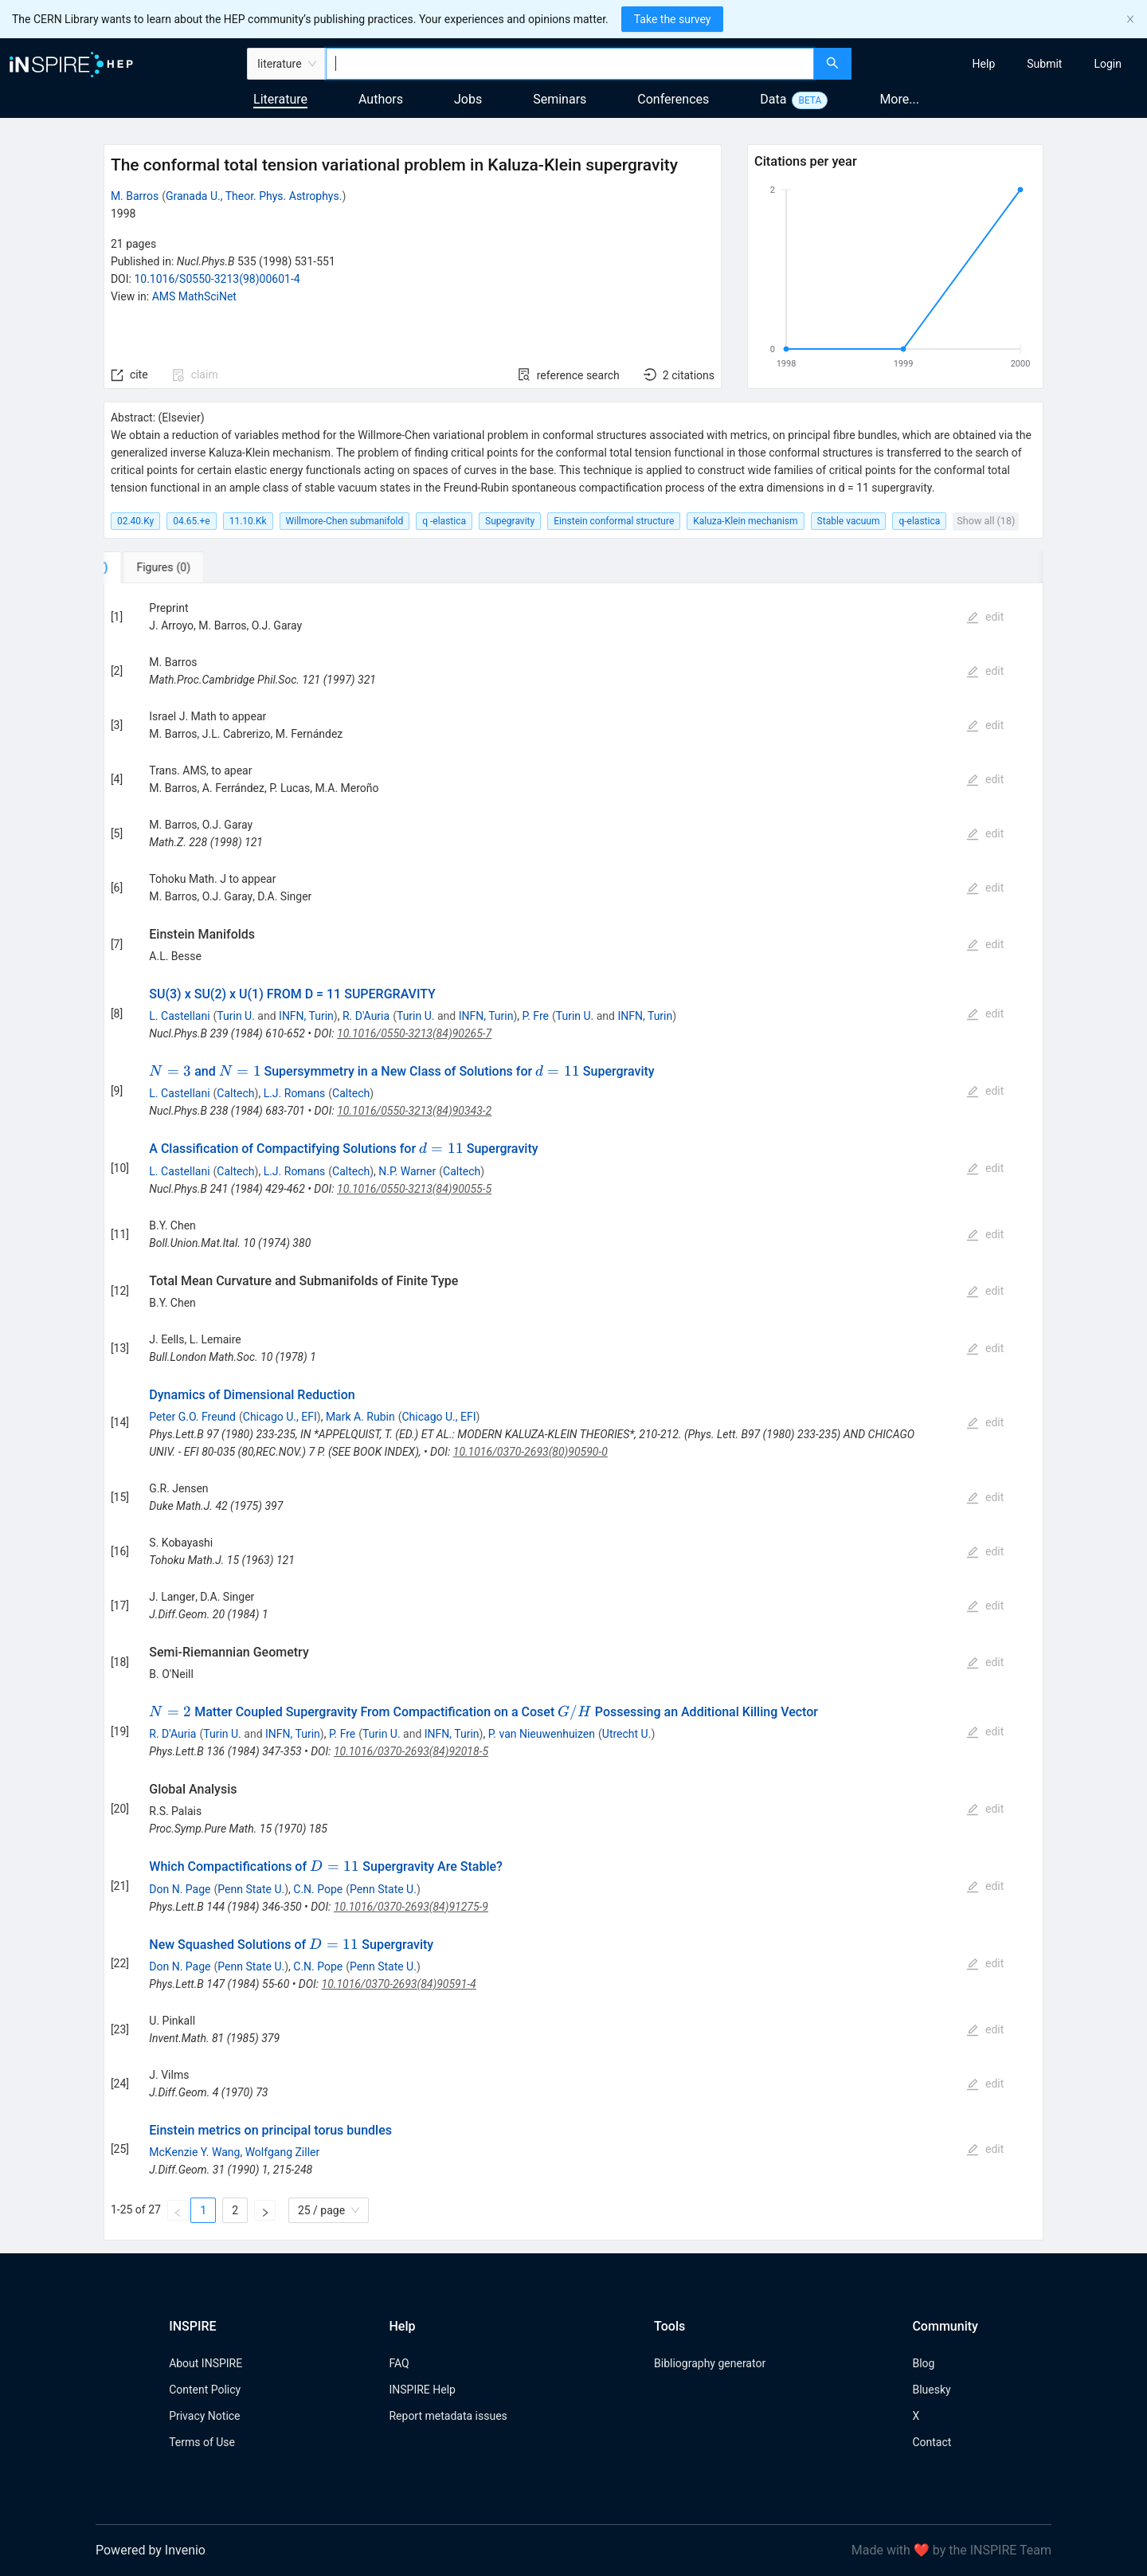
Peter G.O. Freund (192, 1416)
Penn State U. (250, 1889)
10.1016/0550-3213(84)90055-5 (414, 1188)
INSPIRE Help (422, 2389)
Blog (923, 2363)
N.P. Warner (407, 1171)
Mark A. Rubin (360, 1416)
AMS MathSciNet (194, 296)
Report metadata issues (448, 2415)
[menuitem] (984, 63)
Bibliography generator (709, 2363)
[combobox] (570, 64)
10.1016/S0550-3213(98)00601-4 (216, 278)
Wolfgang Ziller (282, 2152)
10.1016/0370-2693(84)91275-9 (411, 1906)
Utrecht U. (627, 1733)
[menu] (1001, 63)
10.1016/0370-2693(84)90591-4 (399, 1984)
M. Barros (135, 196)
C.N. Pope (318, 1889)
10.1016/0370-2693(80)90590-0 (530, 1451)
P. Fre (536, 1016)
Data (773, 99)
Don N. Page (179, 1889)
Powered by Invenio (151, 2550)
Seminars (559, 99)
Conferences (673, 99)
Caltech (235, 1093)
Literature (280, 99)
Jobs (468, 99)
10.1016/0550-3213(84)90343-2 (414, 1110)
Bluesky (931, 2389)
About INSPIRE (205, 2363)
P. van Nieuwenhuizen (541, 1733)
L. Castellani (179, 1016)
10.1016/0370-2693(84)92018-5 (411, 1751)
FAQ (399, 2363)
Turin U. (236, 1016)
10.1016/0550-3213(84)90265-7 (414, 1033)
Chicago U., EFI (280, 1416)
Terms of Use (202, 2442)
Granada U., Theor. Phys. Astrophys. (254, 196)
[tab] (156, 567)
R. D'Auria (366, 1016)
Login (1108, 63)
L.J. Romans (295, 1093)
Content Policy (205, 2389)
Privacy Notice (204, 2415)
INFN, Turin (306, 1016)
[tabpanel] (573, 1412)
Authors (380, 99)
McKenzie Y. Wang (194, 2152)
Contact (931, 2442)
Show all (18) (986, 521)
